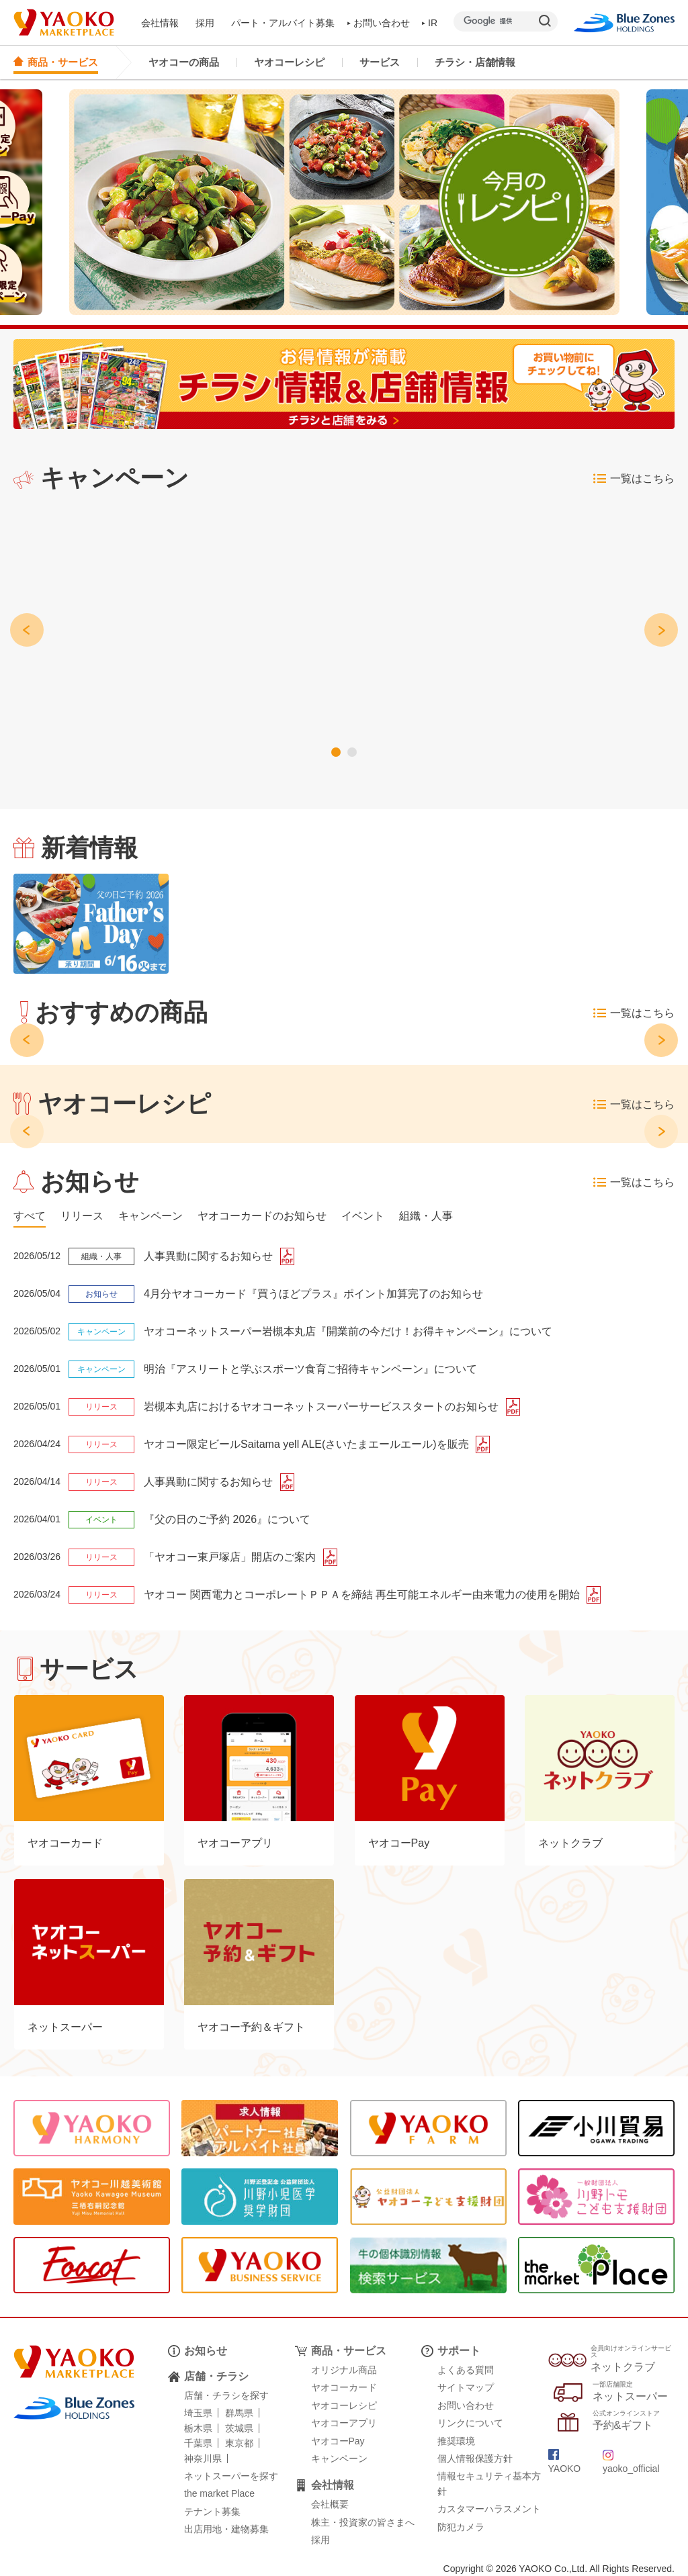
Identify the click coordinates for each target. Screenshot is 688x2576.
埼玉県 (198, 2412)
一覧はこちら (634, 479)
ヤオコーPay (338, 2441)
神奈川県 (203, 2458)
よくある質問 (465, 2369)
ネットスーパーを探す (231, 2476)
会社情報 (160, 22)
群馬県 (239, 2412)
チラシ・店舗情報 (475, 62)
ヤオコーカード (344, 2387)
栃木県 (198, 2428)
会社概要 (330, 2504)
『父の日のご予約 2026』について (227, 1519)
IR (430, 22)
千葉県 (198, 2443)
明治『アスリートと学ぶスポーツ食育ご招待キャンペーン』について (310, 1369)
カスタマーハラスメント (489, 2508)
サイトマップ (465, 2387)
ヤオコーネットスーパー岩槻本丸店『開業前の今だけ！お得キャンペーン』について (348, 1331)
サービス (379, 62)
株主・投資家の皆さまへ (363, 2522)
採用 (205, 22)
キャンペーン (339, 2458)
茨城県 (239, 2428)
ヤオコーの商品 (183, 62)
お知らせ (205, 2350)
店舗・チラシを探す (226, 2395)
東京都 (239, 2443)
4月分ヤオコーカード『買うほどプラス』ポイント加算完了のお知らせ (313, 1293)
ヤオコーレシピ (289, 62)
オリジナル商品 (344, 2369)
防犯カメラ (460, 2527)
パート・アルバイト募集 (283, 22)
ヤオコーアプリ (344, 2423)
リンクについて (470, 2423)
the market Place (219, 2493)
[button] (336, 752)
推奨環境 (456, 2441)
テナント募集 (212, 2511)
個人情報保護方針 (475, 2458)
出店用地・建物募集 (226, 2529)
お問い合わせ (379, 22)
